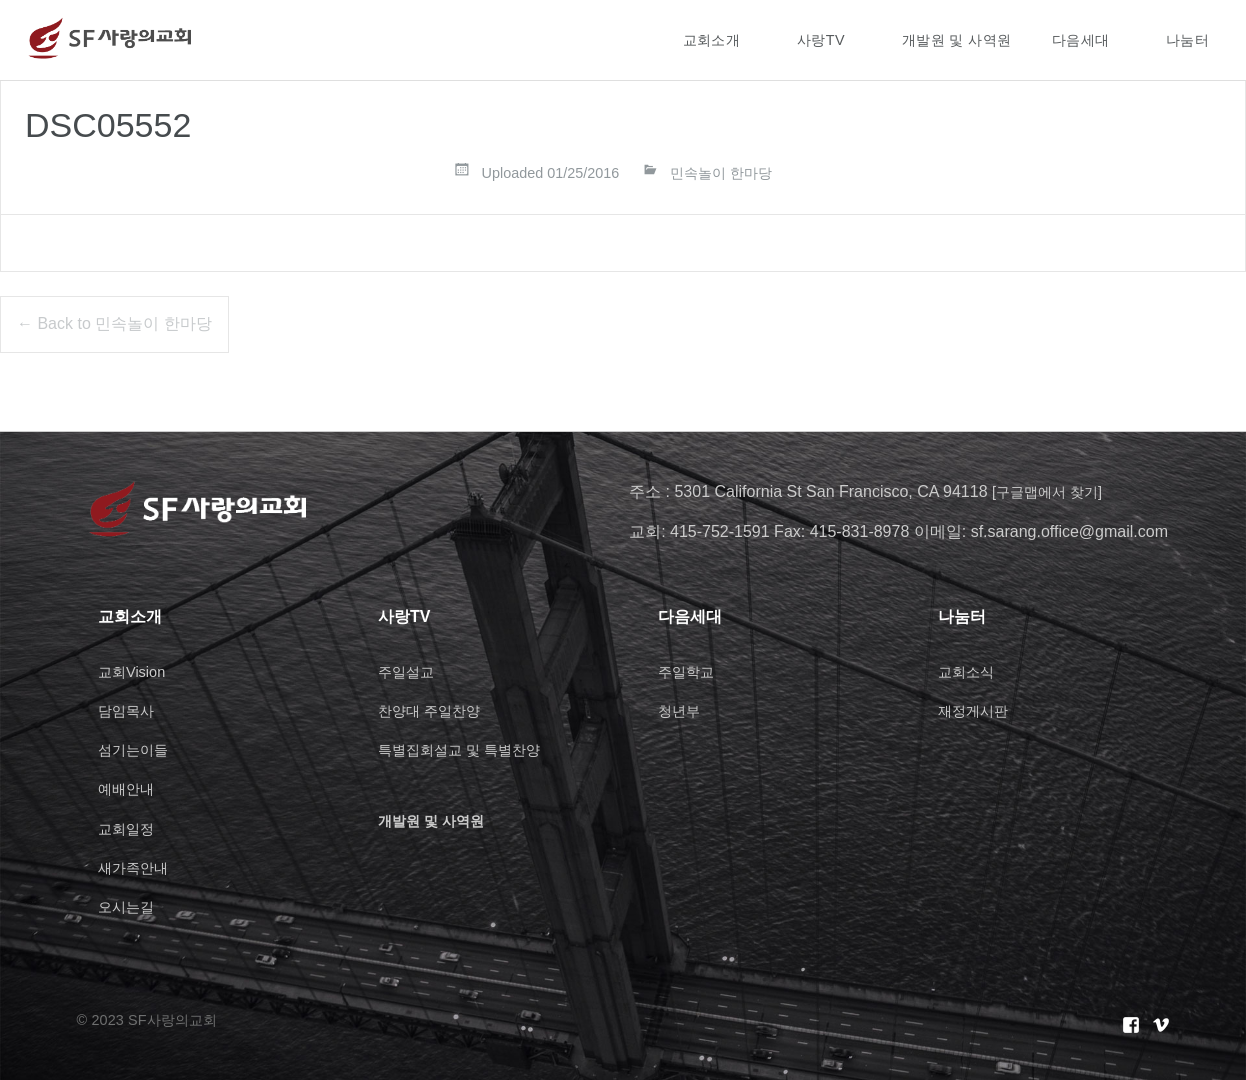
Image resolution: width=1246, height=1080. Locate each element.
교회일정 (130, 828)
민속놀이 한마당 (721, 173)
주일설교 (410, 671)
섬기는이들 (138, 749)
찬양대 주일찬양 (436, 710)
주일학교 (690, 671)
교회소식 (970, 671)
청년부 (682, 710)
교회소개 (712, 40)
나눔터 (1187, 40)
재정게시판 (978, 710)
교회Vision (135, 671)
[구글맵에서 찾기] (1054, 491)
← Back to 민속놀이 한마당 (114, 323)
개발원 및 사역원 (957, 40)
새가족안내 (138, 867)
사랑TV (821, 40)
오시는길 (130, 906)
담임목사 (130, 710)
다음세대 (1081, 40)
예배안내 (130, 788)
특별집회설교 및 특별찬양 (470, 749)
